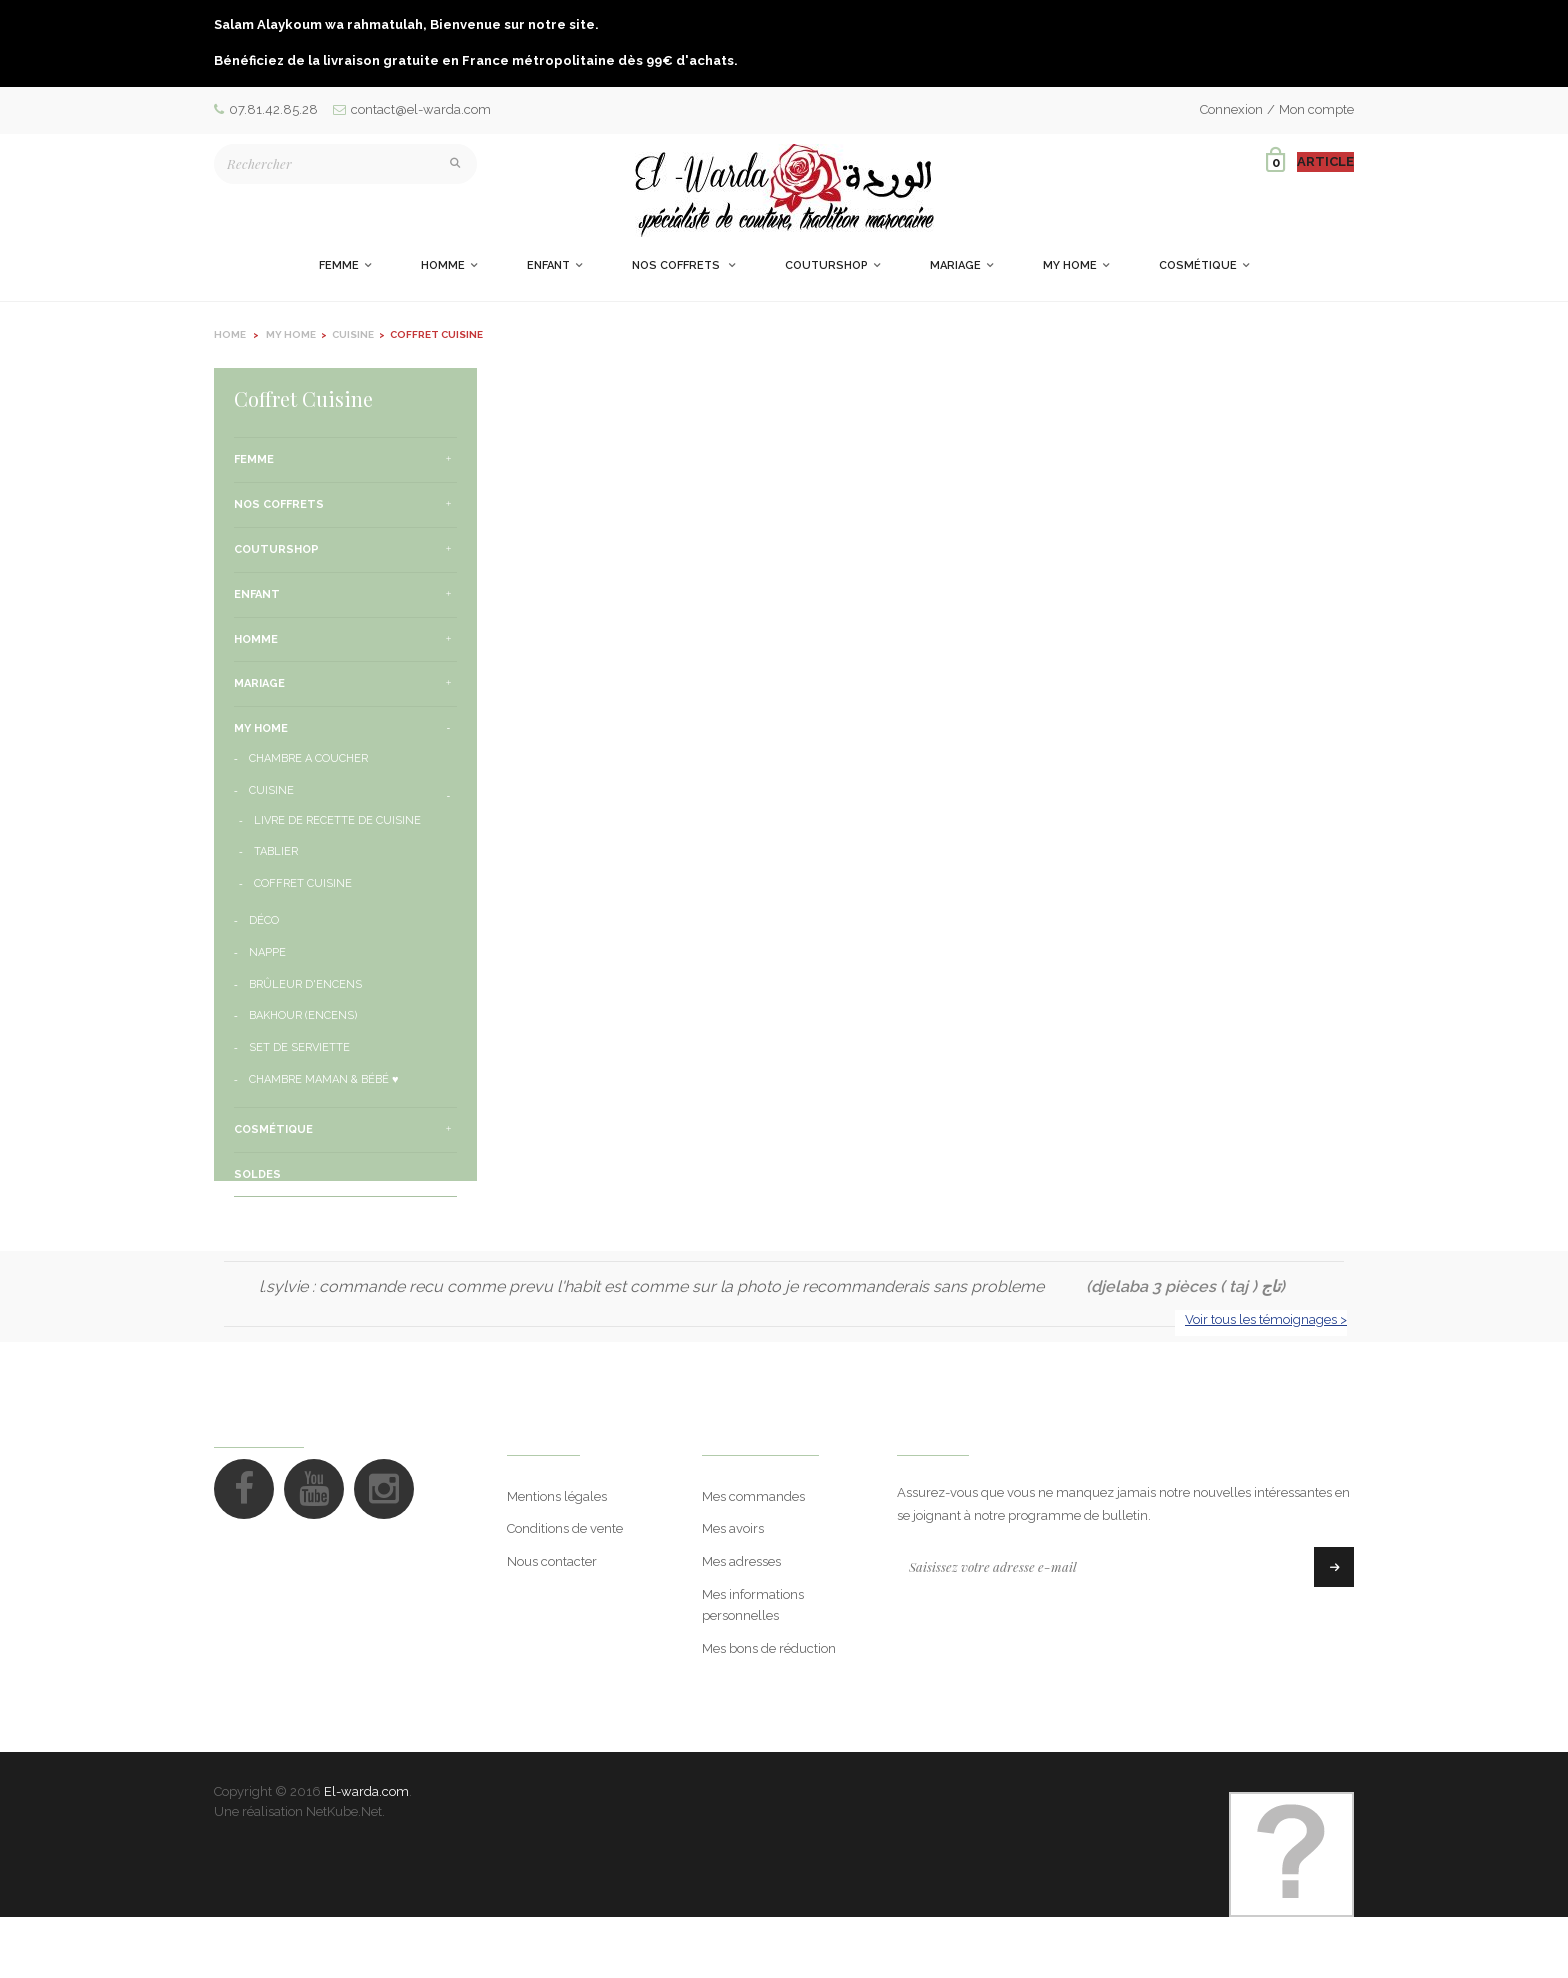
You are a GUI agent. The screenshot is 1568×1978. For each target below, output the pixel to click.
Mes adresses (741, 1622)
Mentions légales (557, 1556)
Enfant (257, 594)
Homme (256, 639)
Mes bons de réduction (769, 1708)
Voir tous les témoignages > (1266, 1379)
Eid (243, 1218)
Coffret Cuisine (303, 883)
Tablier (276, 851)
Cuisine (271, 790)
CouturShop (276, 549)
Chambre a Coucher (308, 758)
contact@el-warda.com (412, 109)
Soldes (257, 1174)
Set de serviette (299, 1047)
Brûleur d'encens (305, 984)
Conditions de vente (565, 1589)
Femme (254, 459)
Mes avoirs (733, 1589)
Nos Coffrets (279, 504)
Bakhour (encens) (303, 1015)
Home (230, 334)
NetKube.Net (344, 1873)
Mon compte (1316, 109)
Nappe (267, 952)
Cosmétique (273, 1129)
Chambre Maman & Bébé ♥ (324, 1079)
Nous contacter (552, 1622)
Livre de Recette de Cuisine (337, 820)
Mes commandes (753, 1556)
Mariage (259, 683)
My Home (261, 728)
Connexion (1231, 109)
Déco (264, 920)
